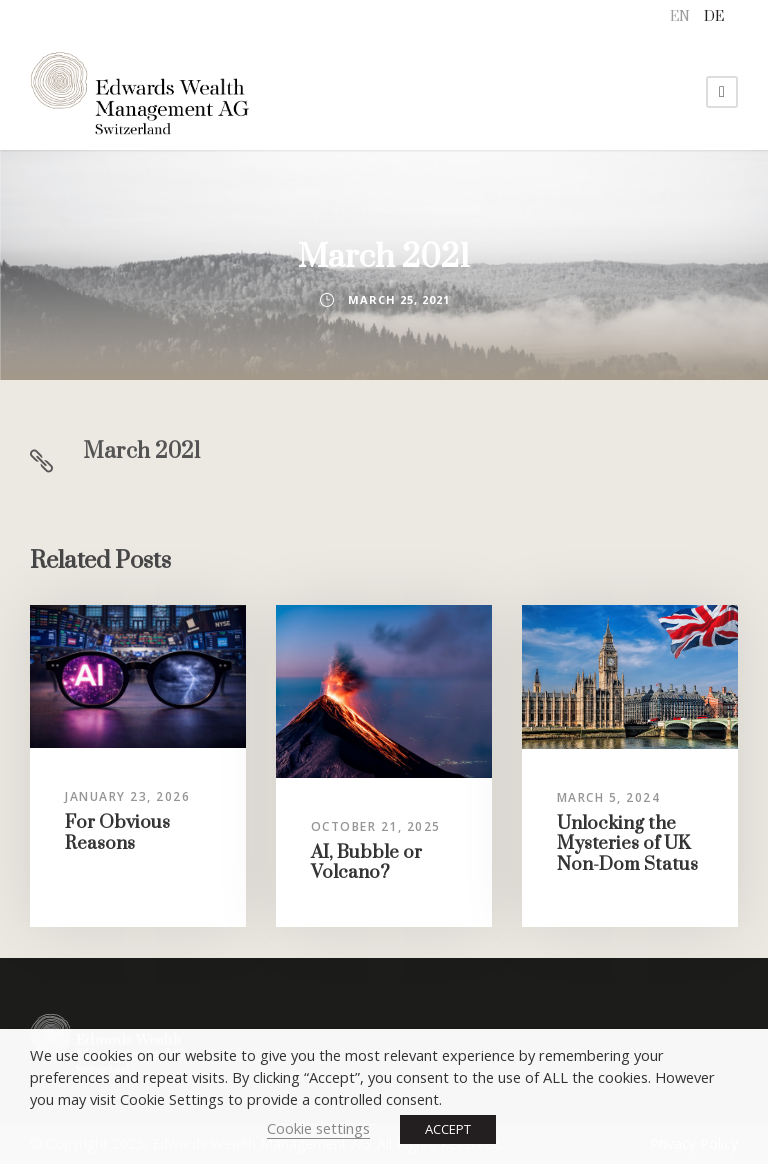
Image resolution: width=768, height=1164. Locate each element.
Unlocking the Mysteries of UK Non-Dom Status (627, 844)
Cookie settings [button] (318, 1128)
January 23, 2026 (127, 796)
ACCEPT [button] (448, 1129)
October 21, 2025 (376, 826)
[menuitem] (680, 17)
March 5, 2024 (609, 797)
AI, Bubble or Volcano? (366, 862)
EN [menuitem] (680, 17)
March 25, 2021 (399, 299)
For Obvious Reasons (117, 832)
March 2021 (142, 451)
